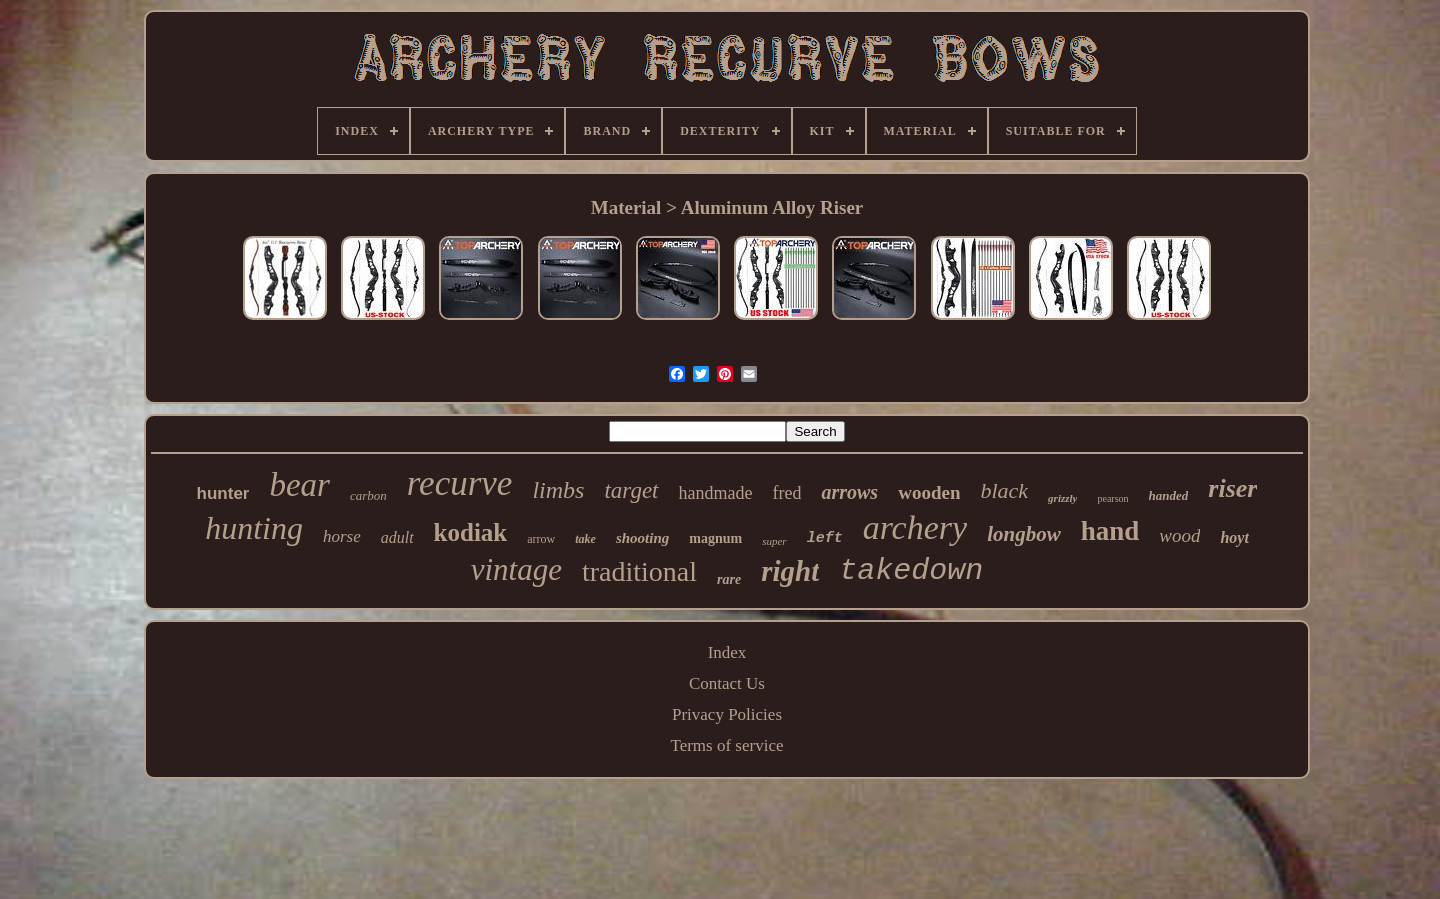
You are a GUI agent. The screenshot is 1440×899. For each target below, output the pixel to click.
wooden (929, 492)
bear (299, 485)
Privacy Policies (727, 714)
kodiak (471, 532)
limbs (558, 490)
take (585, 539)
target (631, 490)
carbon (368, 495)
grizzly (1062, 498)
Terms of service (726, 745)
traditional (639, 571)
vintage (516, 569)
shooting (642, 538)
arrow (541, 539)
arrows (849, 492)
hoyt (1234, 537)
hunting (254, 528)
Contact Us (727, 683)
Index (727, 652)
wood (1179, 535)
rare (729, 579)
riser (1232, 488)
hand (1110, 531)
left (825, 538)
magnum (715, 538)
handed (1169, 495)
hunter (223, 493)
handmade (716, 493)
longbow (1024, 534)
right (790, 571)
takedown (911, 571)
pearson (1112, 498)
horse (342, 536)
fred (786, 493)
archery (915, 527)
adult (397, 537)
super (774, 541)
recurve (460, 483)
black (1004, 490)
